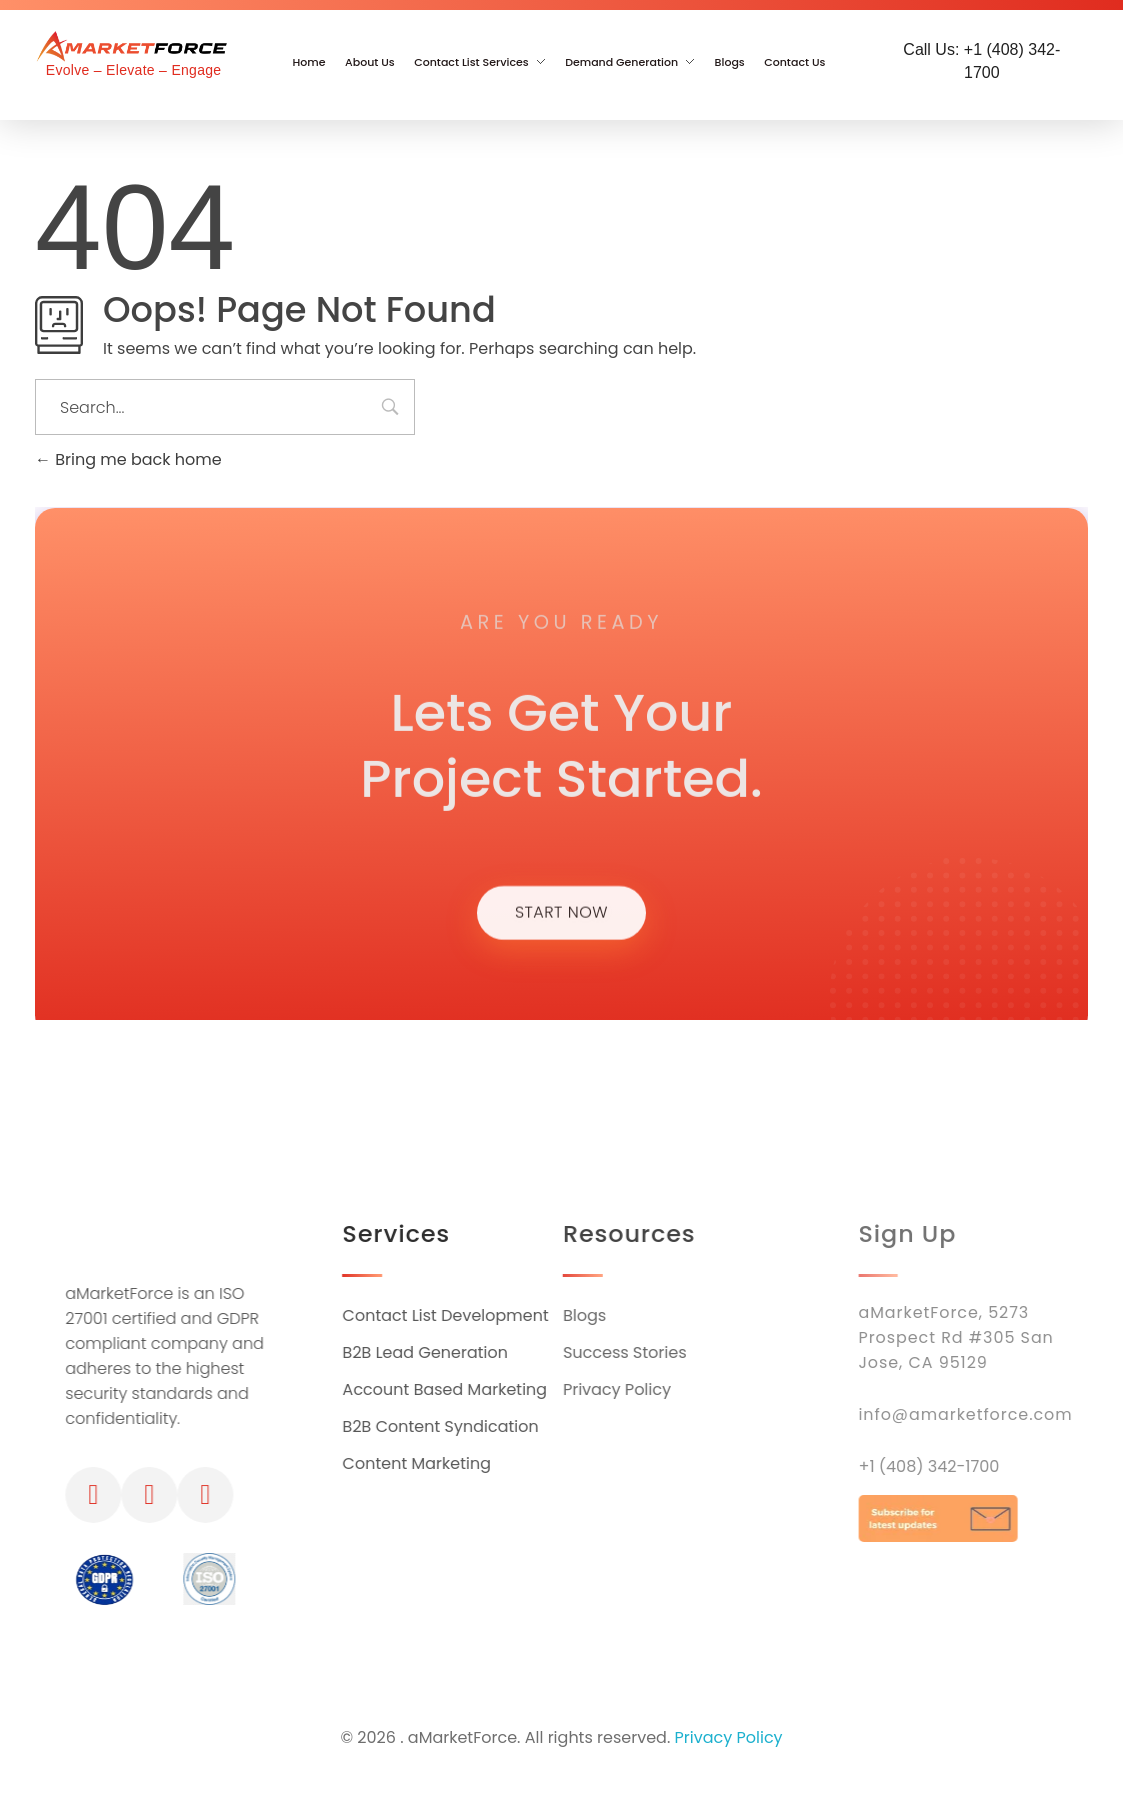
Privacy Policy (729, 1739)
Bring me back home (128, 459)
